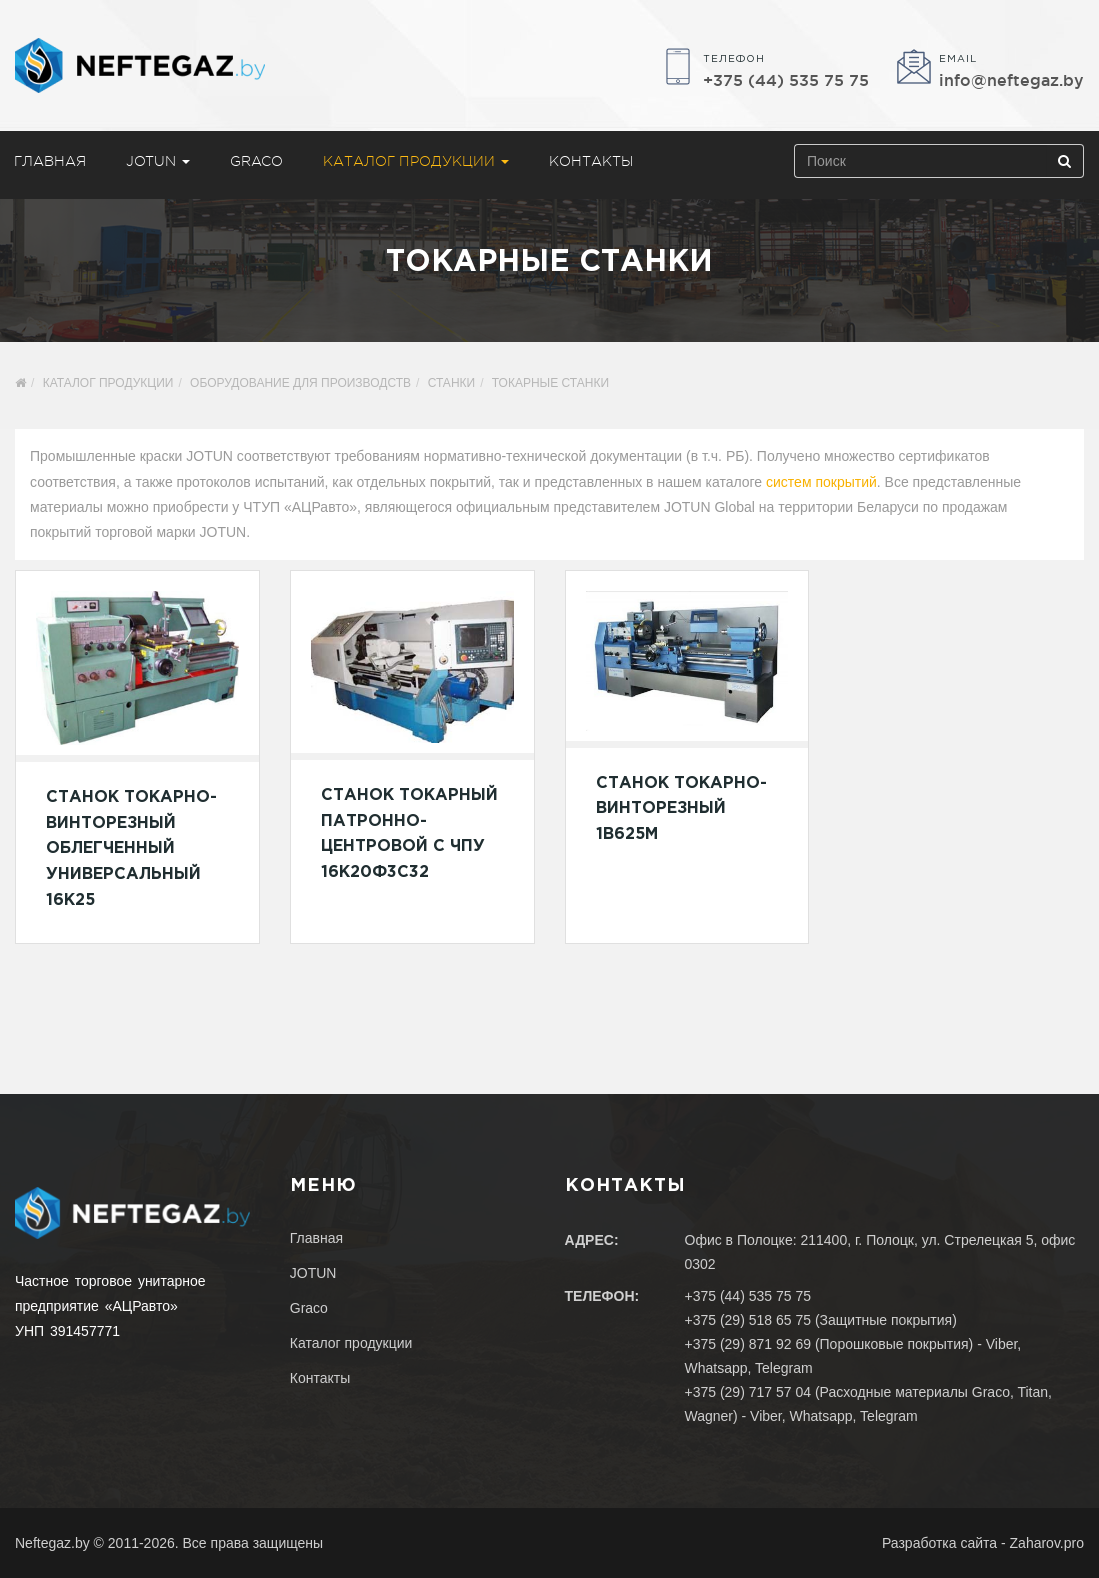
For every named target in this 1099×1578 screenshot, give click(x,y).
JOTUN (158, 161)
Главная (316, 1238)
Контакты (591, 161)
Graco (256, 161)
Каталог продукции (416, 161)
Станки (451, 383)
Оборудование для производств (300, 383)
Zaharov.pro (1047, 1543)
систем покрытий (821, 482)
